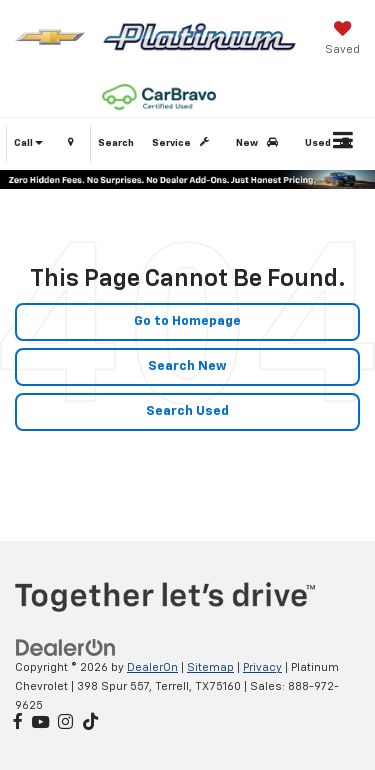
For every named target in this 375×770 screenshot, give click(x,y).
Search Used (187, 411)
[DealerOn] (66, 648)
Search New (187, 366)
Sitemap (210, 667)
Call (28, 143)
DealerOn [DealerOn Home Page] (152, 667)
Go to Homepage (187, 321)
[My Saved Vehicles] (342, 40)
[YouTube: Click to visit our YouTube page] (40, 723)
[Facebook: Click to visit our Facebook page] (18, 723)
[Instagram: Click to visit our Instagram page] (65, 723)
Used (331, 142)
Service (184, 142)
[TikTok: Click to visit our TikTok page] (90, 723)
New (260, 142)
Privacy (262, 667)
